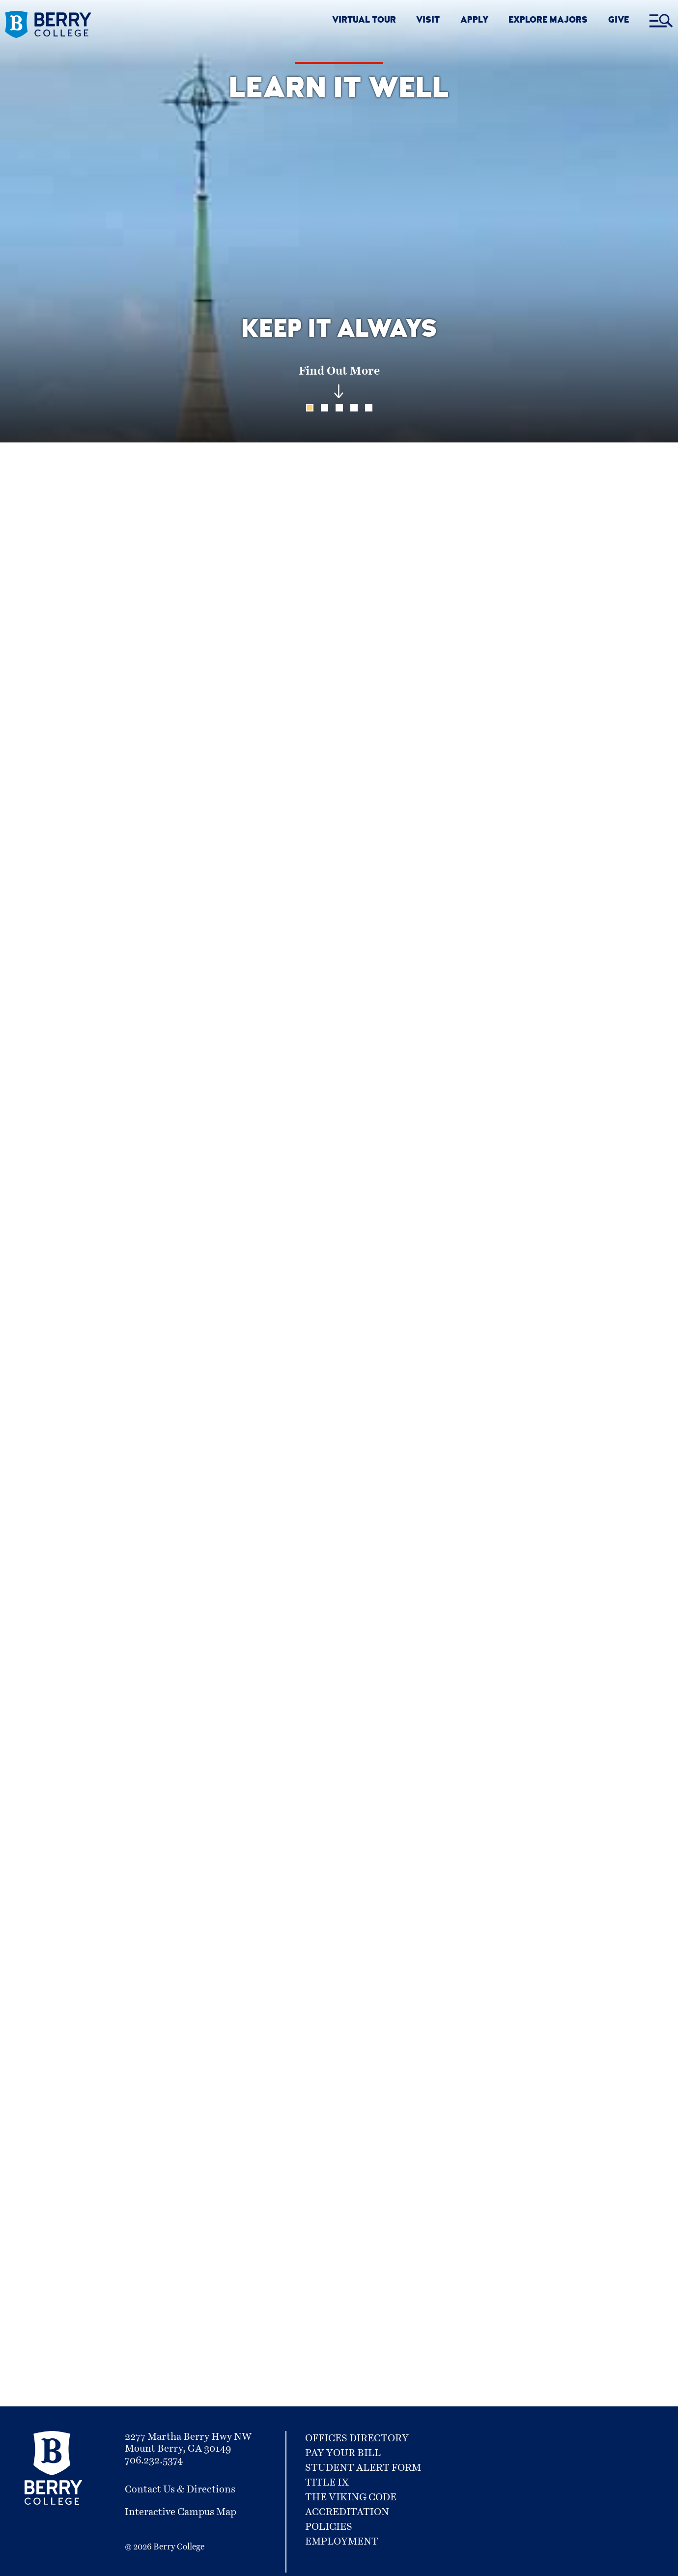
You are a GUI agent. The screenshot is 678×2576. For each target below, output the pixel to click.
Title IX (327, 2483)
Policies (328, 2527)
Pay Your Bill (343, 2453)
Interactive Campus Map (180, 2512)
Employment (341, 2542)
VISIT (428, 21)
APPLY (474, 21)
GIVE (618, 21)
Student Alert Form (363, 2468)
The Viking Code (350, 2497)
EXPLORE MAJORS (548, 21)
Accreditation (347, 2512)
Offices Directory (357, 2438)
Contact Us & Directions (180, 2489)
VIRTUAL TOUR (364, 21)
